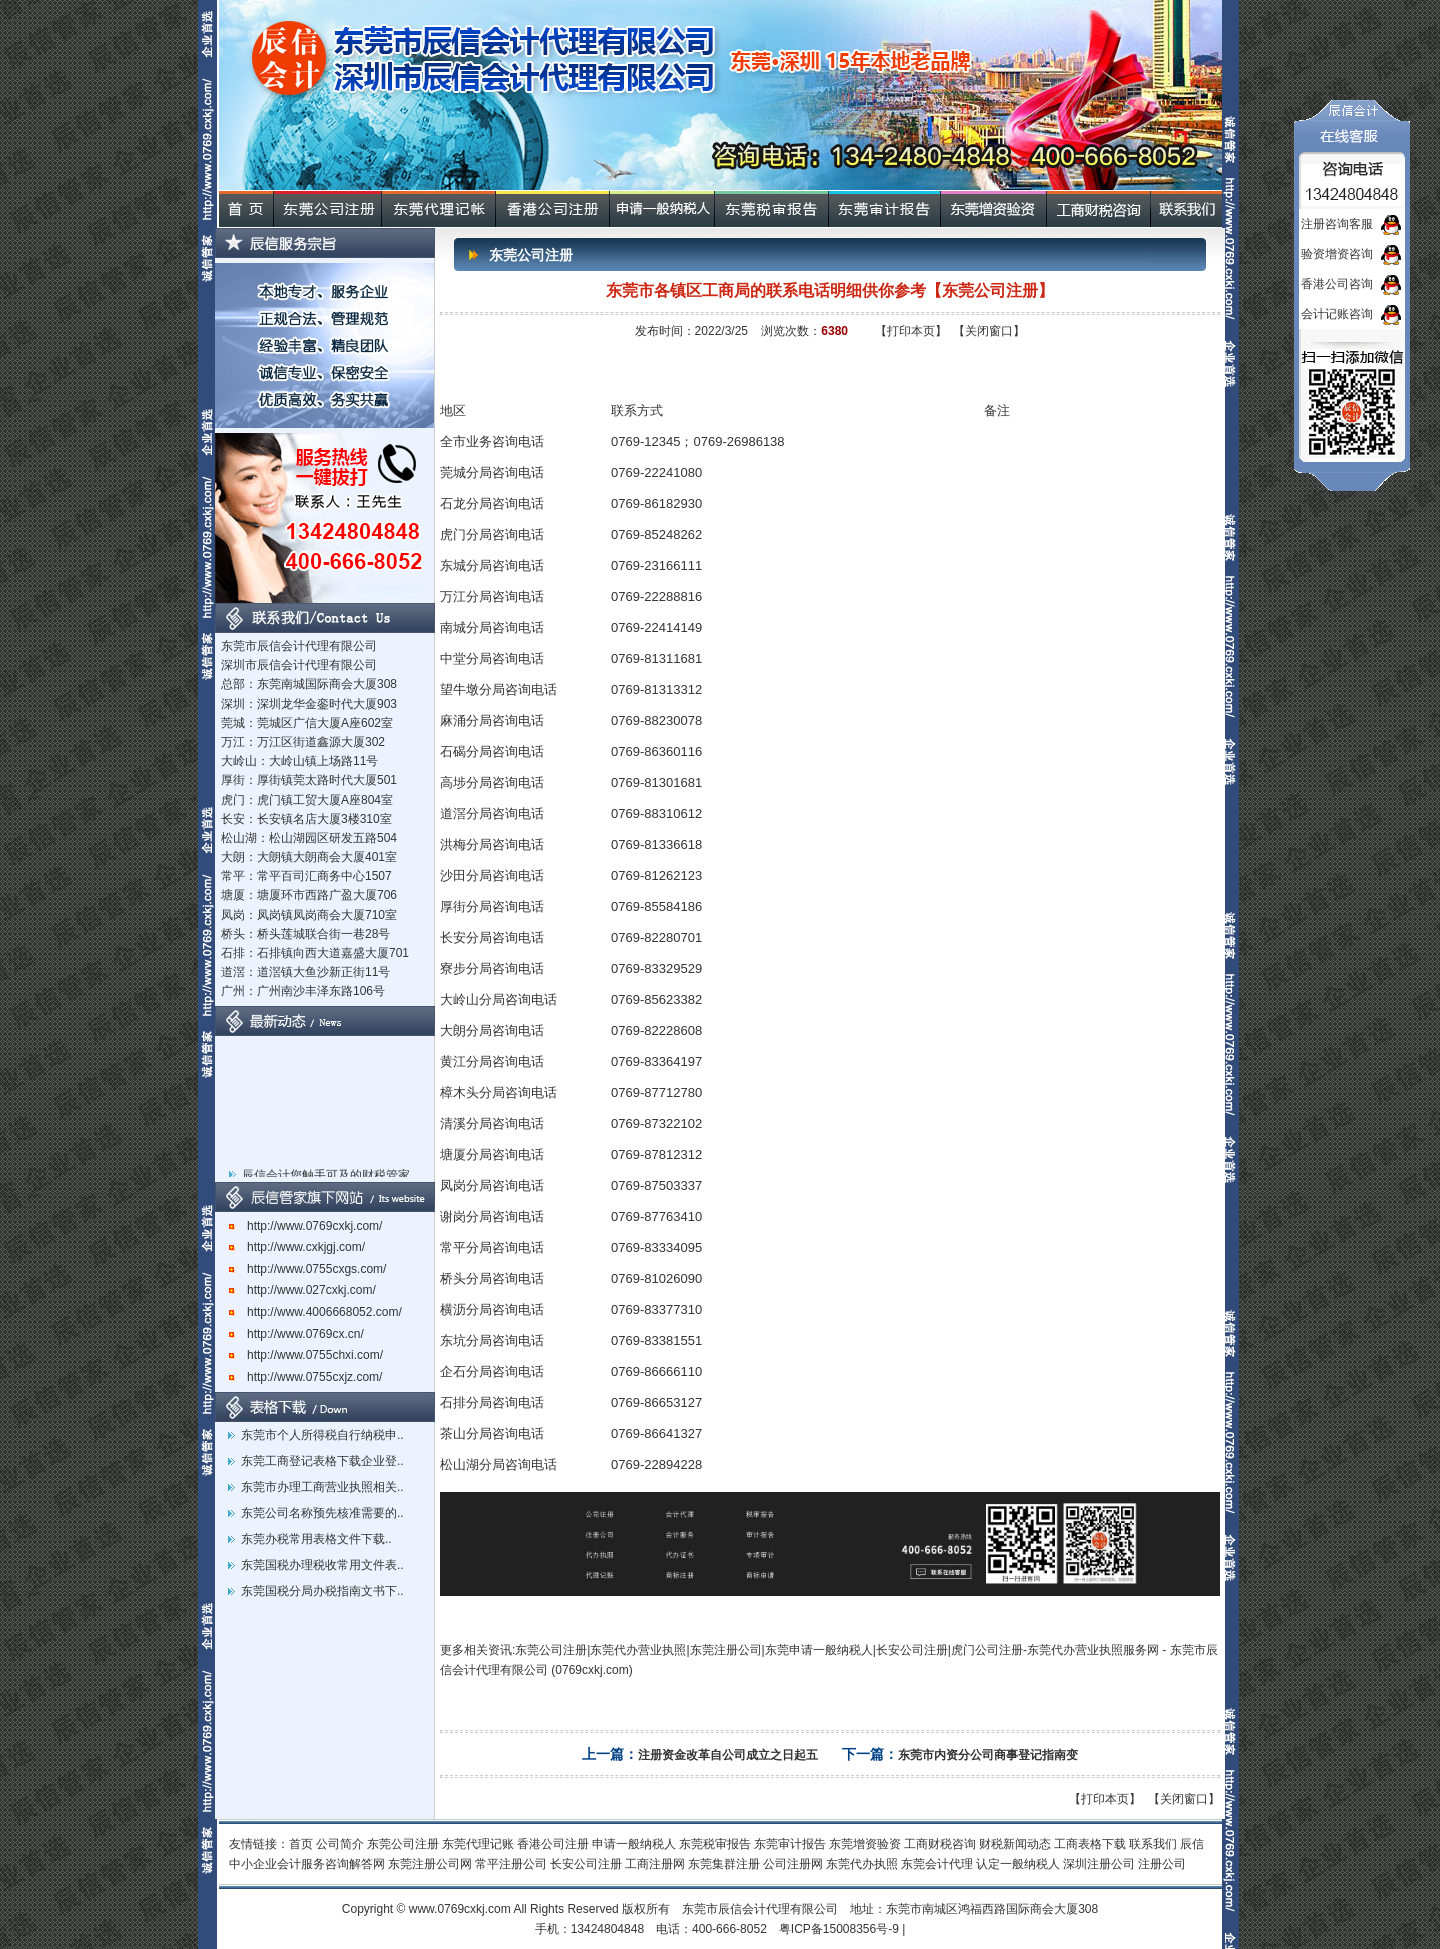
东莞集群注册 (724, 1864)
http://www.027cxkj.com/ (302, 1290)
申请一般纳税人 (634, 1844)
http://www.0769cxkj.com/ (305, 1226)
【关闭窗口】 (989, 331)
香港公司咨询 (1337, 284)
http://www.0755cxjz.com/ (305, 1377)
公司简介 (340, 1844)
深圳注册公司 (1099, 1864)
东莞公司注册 (403, 1844)
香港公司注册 (553, 1844)
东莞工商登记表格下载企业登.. (322, 1461)
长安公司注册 (586, 1864)
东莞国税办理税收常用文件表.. (322, 1565)
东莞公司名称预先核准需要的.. (322, 1513)
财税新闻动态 (1015, 1844)
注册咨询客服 (1337, 224)
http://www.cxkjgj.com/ (297, 1247)
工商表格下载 (1090, 1844)
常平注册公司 (511, 1864)
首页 (301, 1844)
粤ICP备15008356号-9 (839, 1929)
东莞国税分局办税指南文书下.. (322, 1591)
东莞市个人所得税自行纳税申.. (322, 1435)
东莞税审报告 (715, 1844)
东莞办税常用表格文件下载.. (316, 1539)
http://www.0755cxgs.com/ (307, 1269)
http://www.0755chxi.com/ (306, 1355)
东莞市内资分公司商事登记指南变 (988, 1755)
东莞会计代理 (937, 1864)
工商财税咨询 (940, 1844)
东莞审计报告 (790, 1844)
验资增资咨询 (1337, 254)
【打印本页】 (911, 331)
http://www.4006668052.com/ (315, 1312)
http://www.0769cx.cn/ (296, 1334)
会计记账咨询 (1337, 314)
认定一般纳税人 (1018, 1864)
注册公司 (1162, 1864)
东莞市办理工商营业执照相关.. (322, 1487)
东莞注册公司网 (430, 1864)
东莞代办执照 (862, 1864)
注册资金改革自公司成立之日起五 (728, 1755)
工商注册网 (655, 1864)
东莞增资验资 (865, 1844)
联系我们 (1153, 1844)
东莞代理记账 (478, 1844)
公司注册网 (793, 1864)
